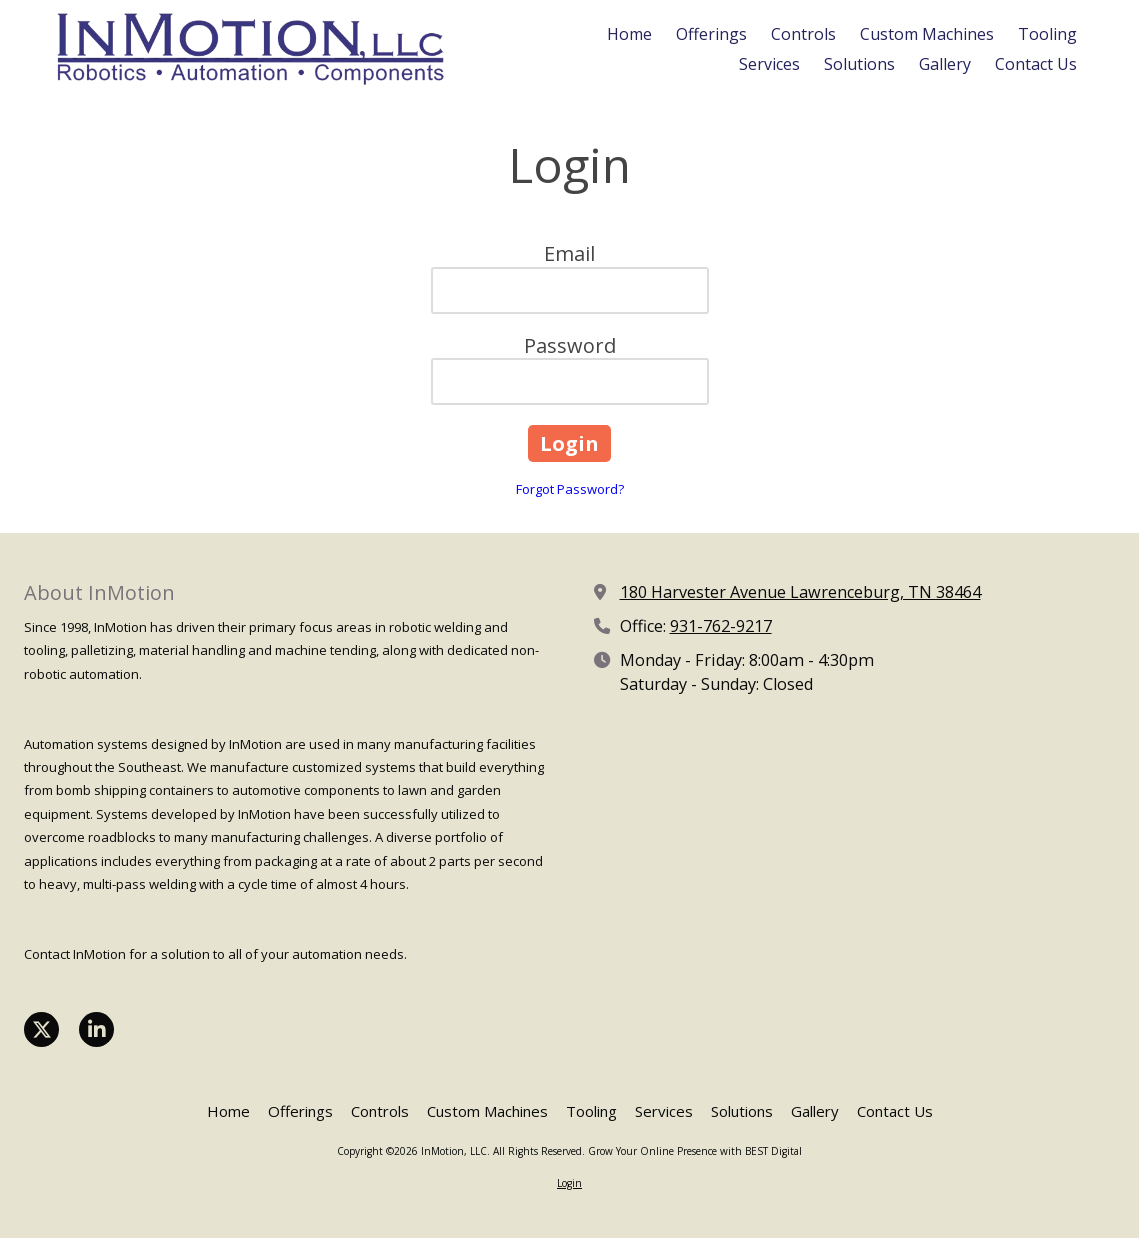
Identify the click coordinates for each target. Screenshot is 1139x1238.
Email (569, 253)
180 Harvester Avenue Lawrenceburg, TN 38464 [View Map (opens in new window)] (800, 592)
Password (570, 345)
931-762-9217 (721, 626)
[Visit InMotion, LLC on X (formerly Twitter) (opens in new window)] (41, 1029)
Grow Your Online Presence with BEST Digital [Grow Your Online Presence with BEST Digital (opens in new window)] (695, 1151)
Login (569, 1183)
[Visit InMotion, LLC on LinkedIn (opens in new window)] (96, 1029)
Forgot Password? (570, 489)
